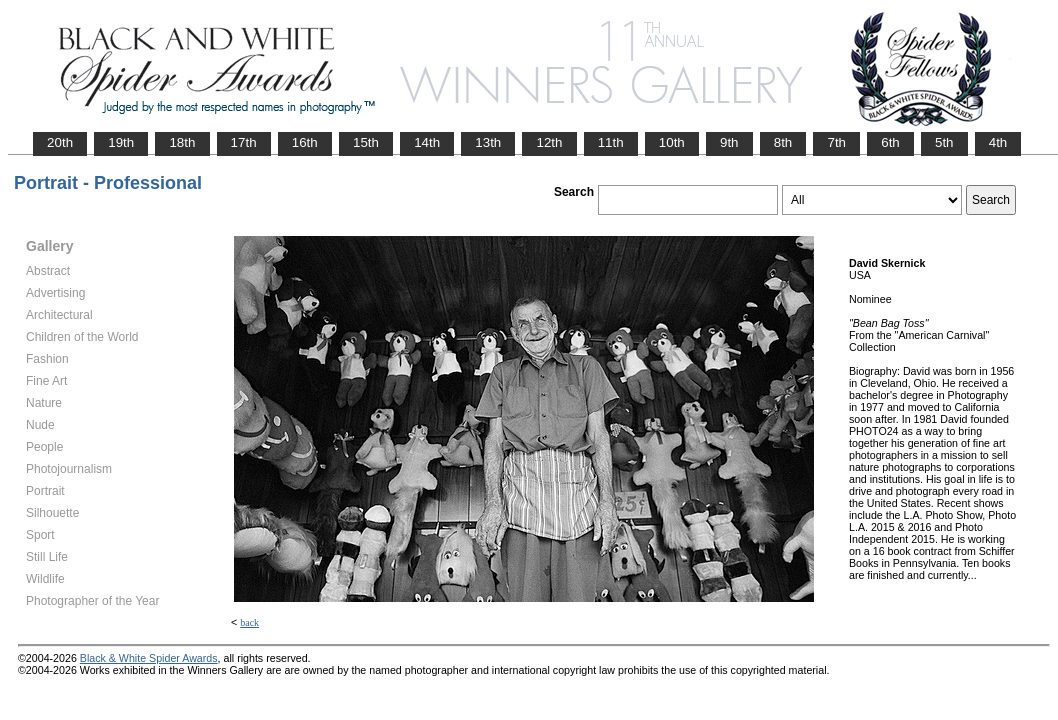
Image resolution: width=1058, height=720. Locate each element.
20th (60, 142)
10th (672, 142)
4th (998, 142)
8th (783, 142)
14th (427, 142)
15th (366, 142)
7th (836, 142)
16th (305, 142)
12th (549, 142)
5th (944, 142)
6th (890, 142)
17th (244, 142)
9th (729, 142)
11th (611, 142)
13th (488, 142)
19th (121, 142)
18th (182, 142)
